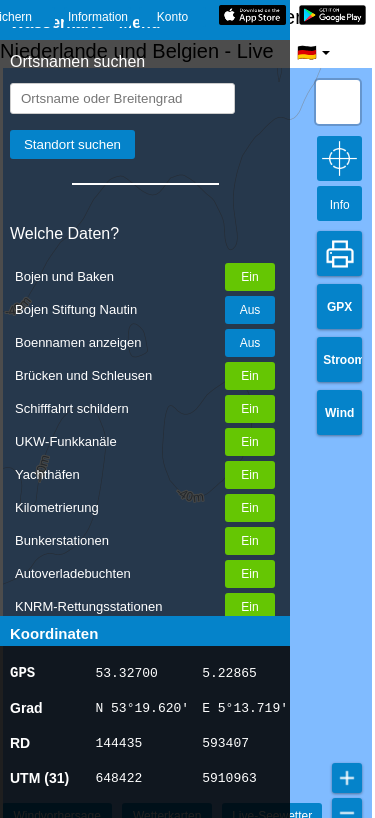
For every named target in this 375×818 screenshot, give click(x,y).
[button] (338, 102)
